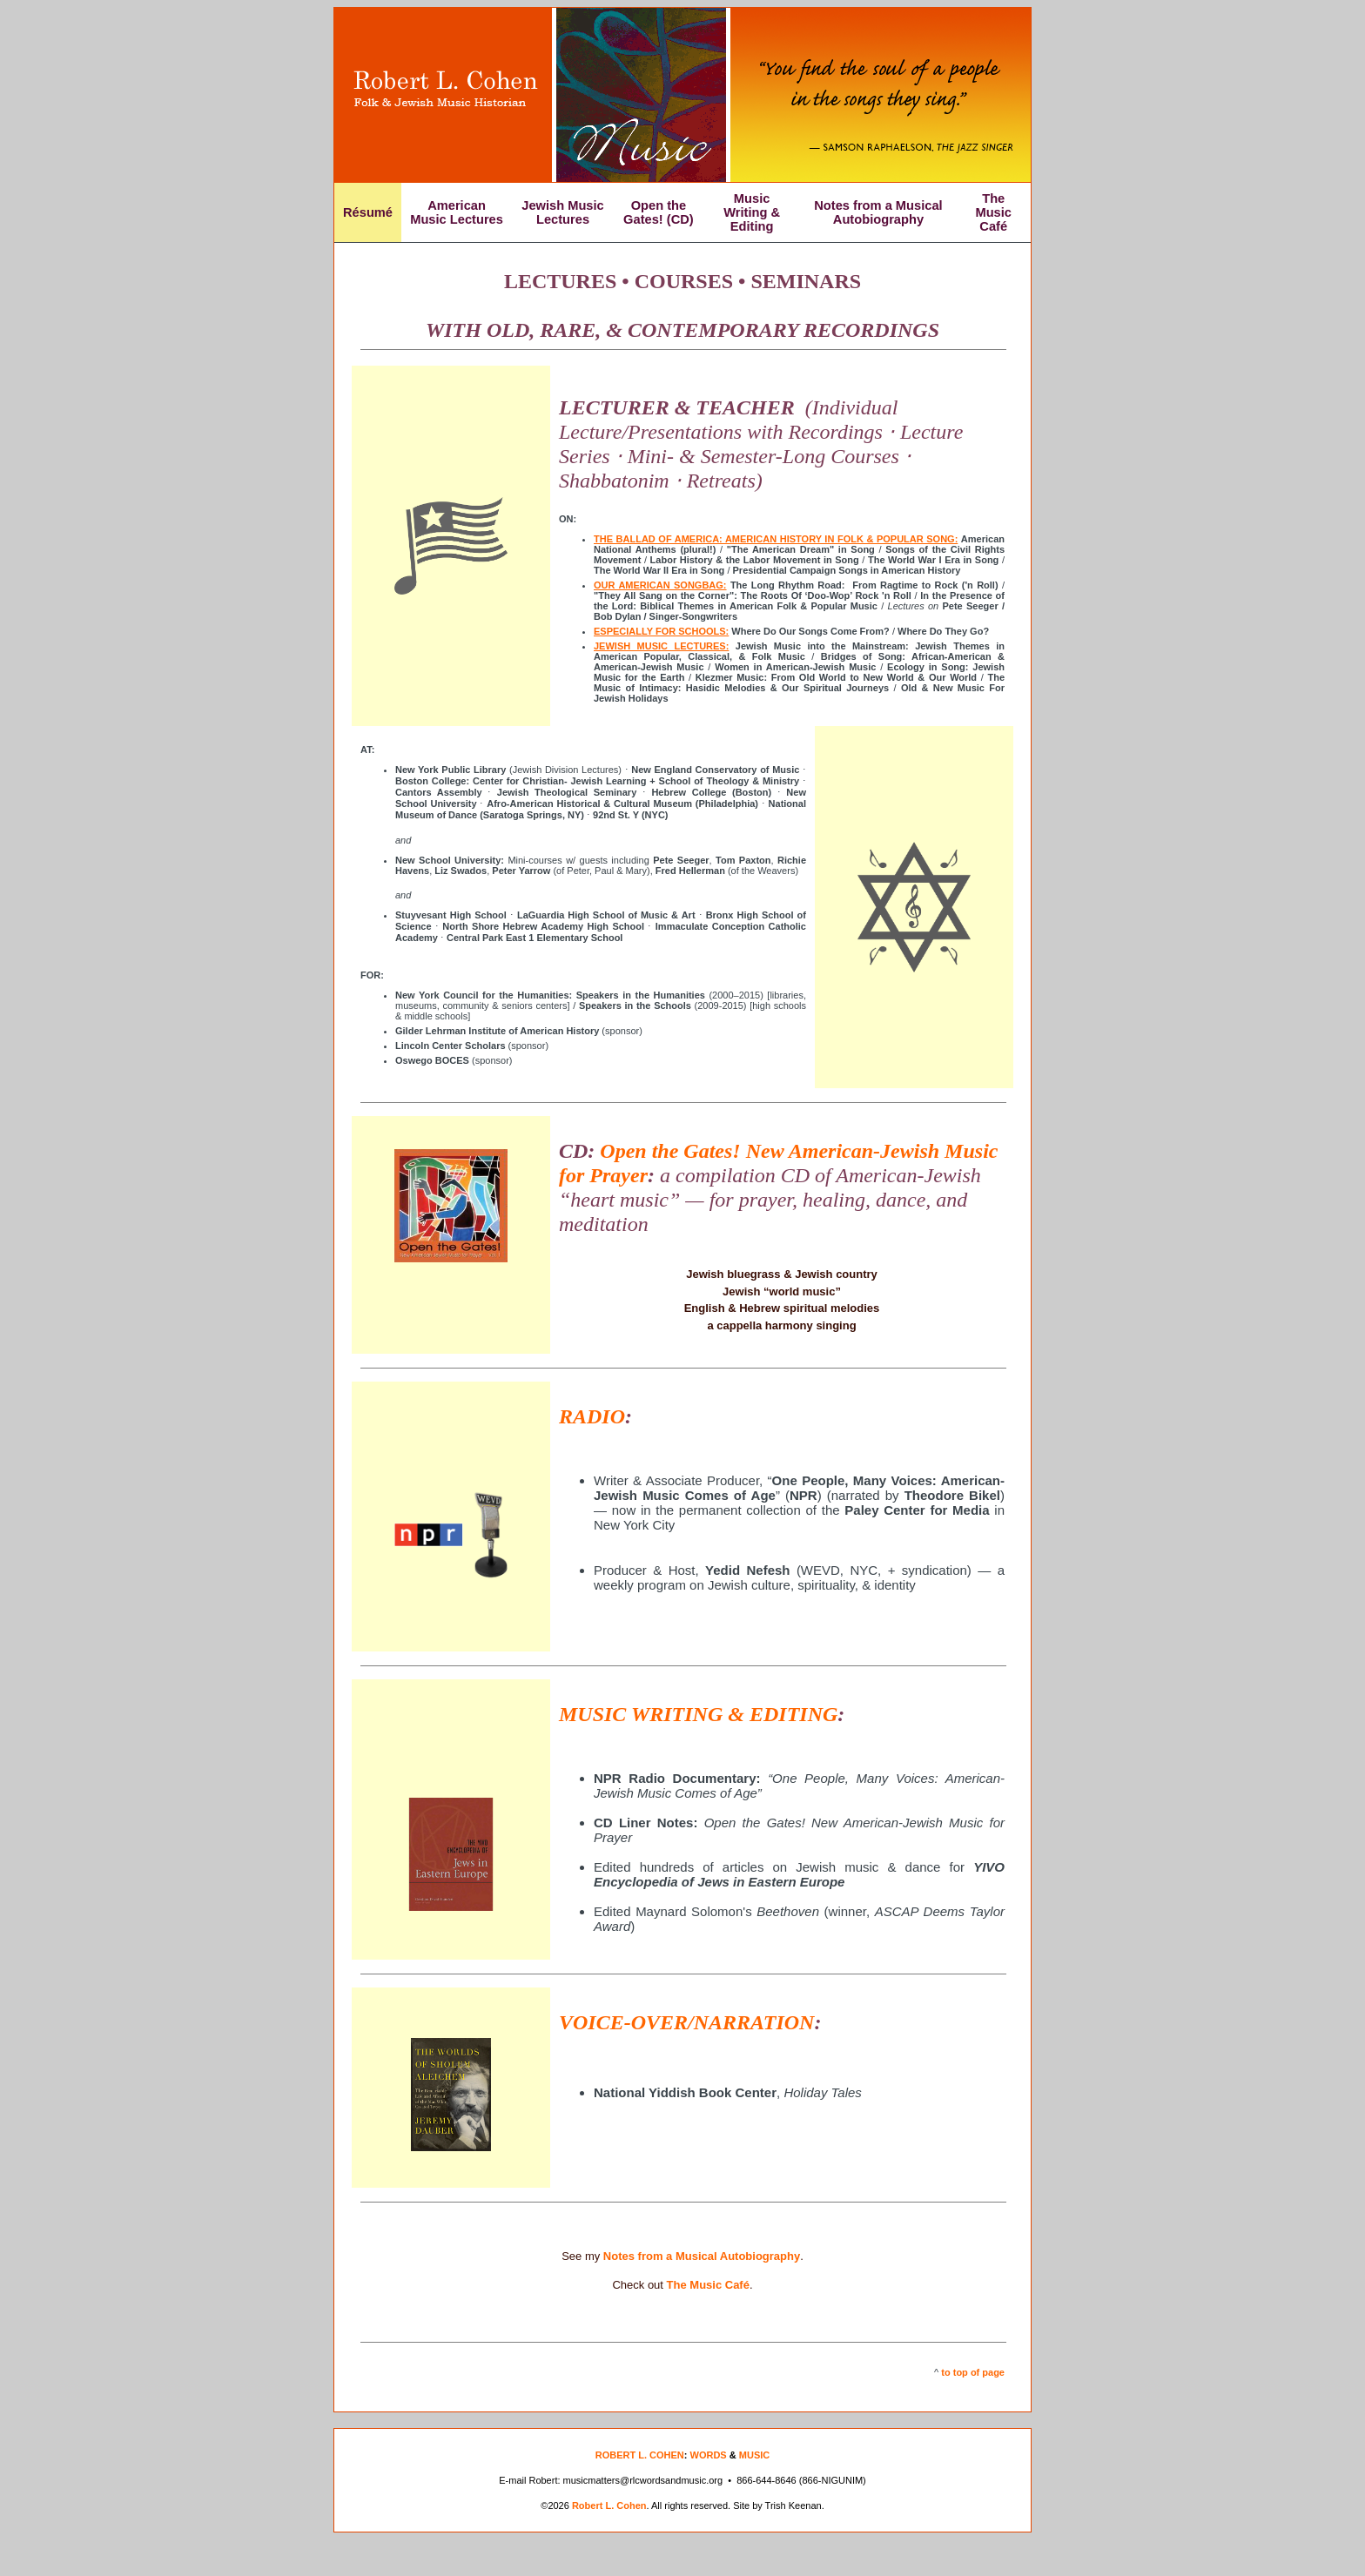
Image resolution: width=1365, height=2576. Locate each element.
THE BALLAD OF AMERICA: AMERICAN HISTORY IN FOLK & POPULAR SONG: (776, 539)
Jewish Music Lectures (562, 212)
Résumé (368, 212)
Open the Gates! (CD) (658, 212)
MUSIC (754, 2455)
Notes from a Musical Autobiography (878, 212)
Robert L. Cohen (609, 2505)
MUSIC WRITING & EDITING (698, 1714)
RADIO (592, 1416)
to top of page (973, 2372)
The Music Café (993, 212)
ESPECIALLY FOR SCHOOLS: (661, 631)
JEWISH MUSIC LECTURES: (661, 646)
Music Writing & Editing (751, 212)
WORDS (708, 2455)
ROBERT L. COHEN (639, 2455)
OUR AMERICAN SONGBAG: (660, 585)
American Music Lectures (456, 212)
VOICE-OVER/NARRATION (686, 2022)
